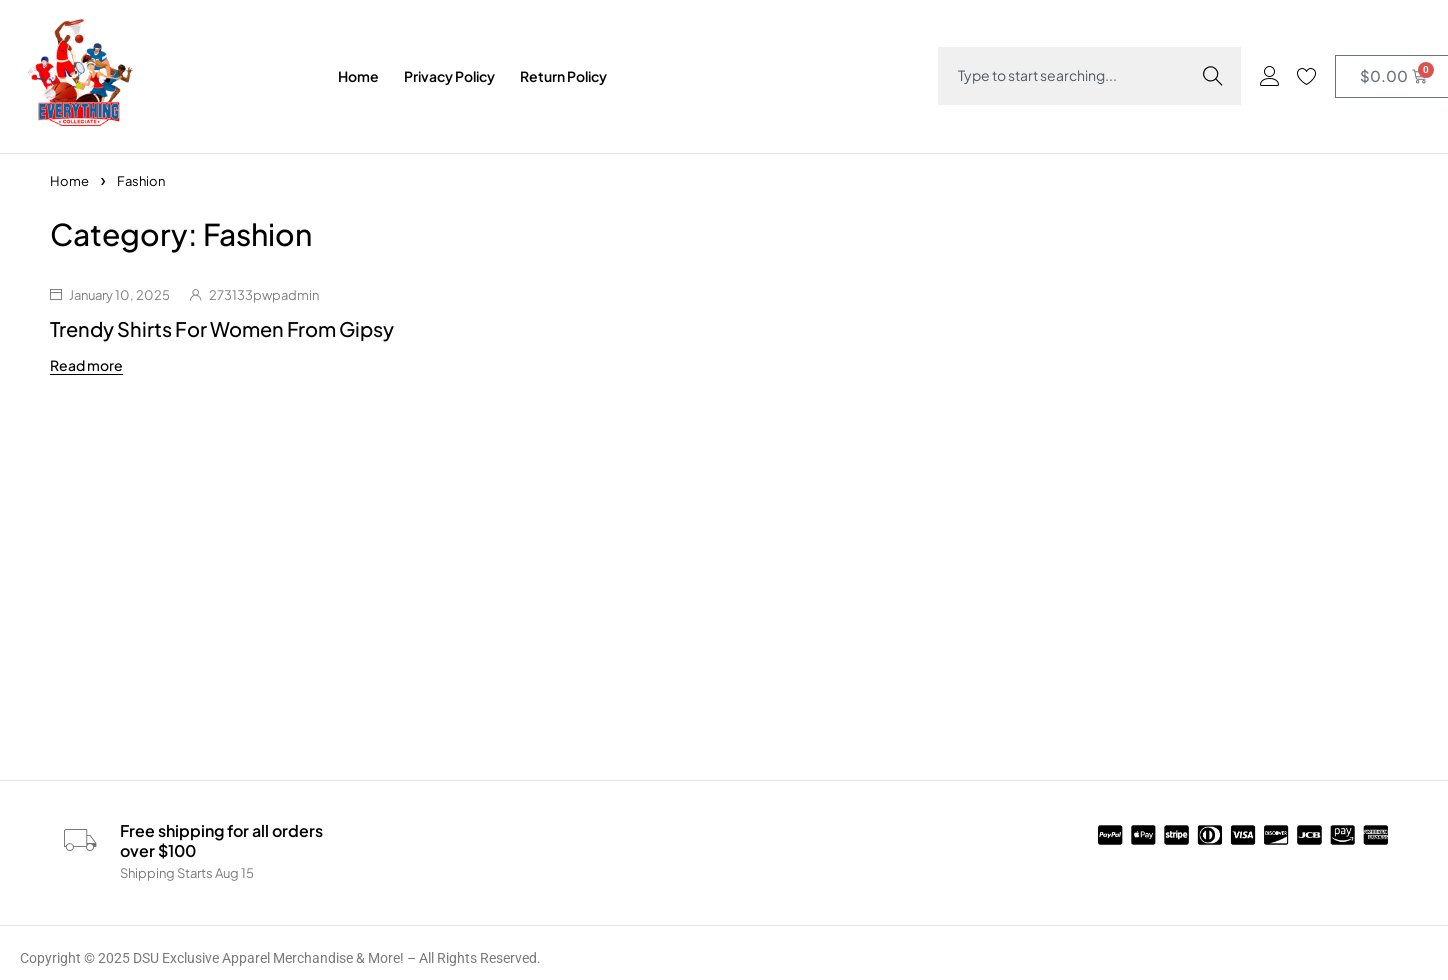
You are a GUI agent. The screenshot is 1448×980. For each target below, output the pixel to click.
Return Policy (563, 76)
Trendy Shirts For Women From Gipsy (222, 328)
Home (358, 76)
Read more (86, 365)
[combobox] (1071, 71)
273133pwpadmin (264, 295)
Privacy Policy (449, 76)
